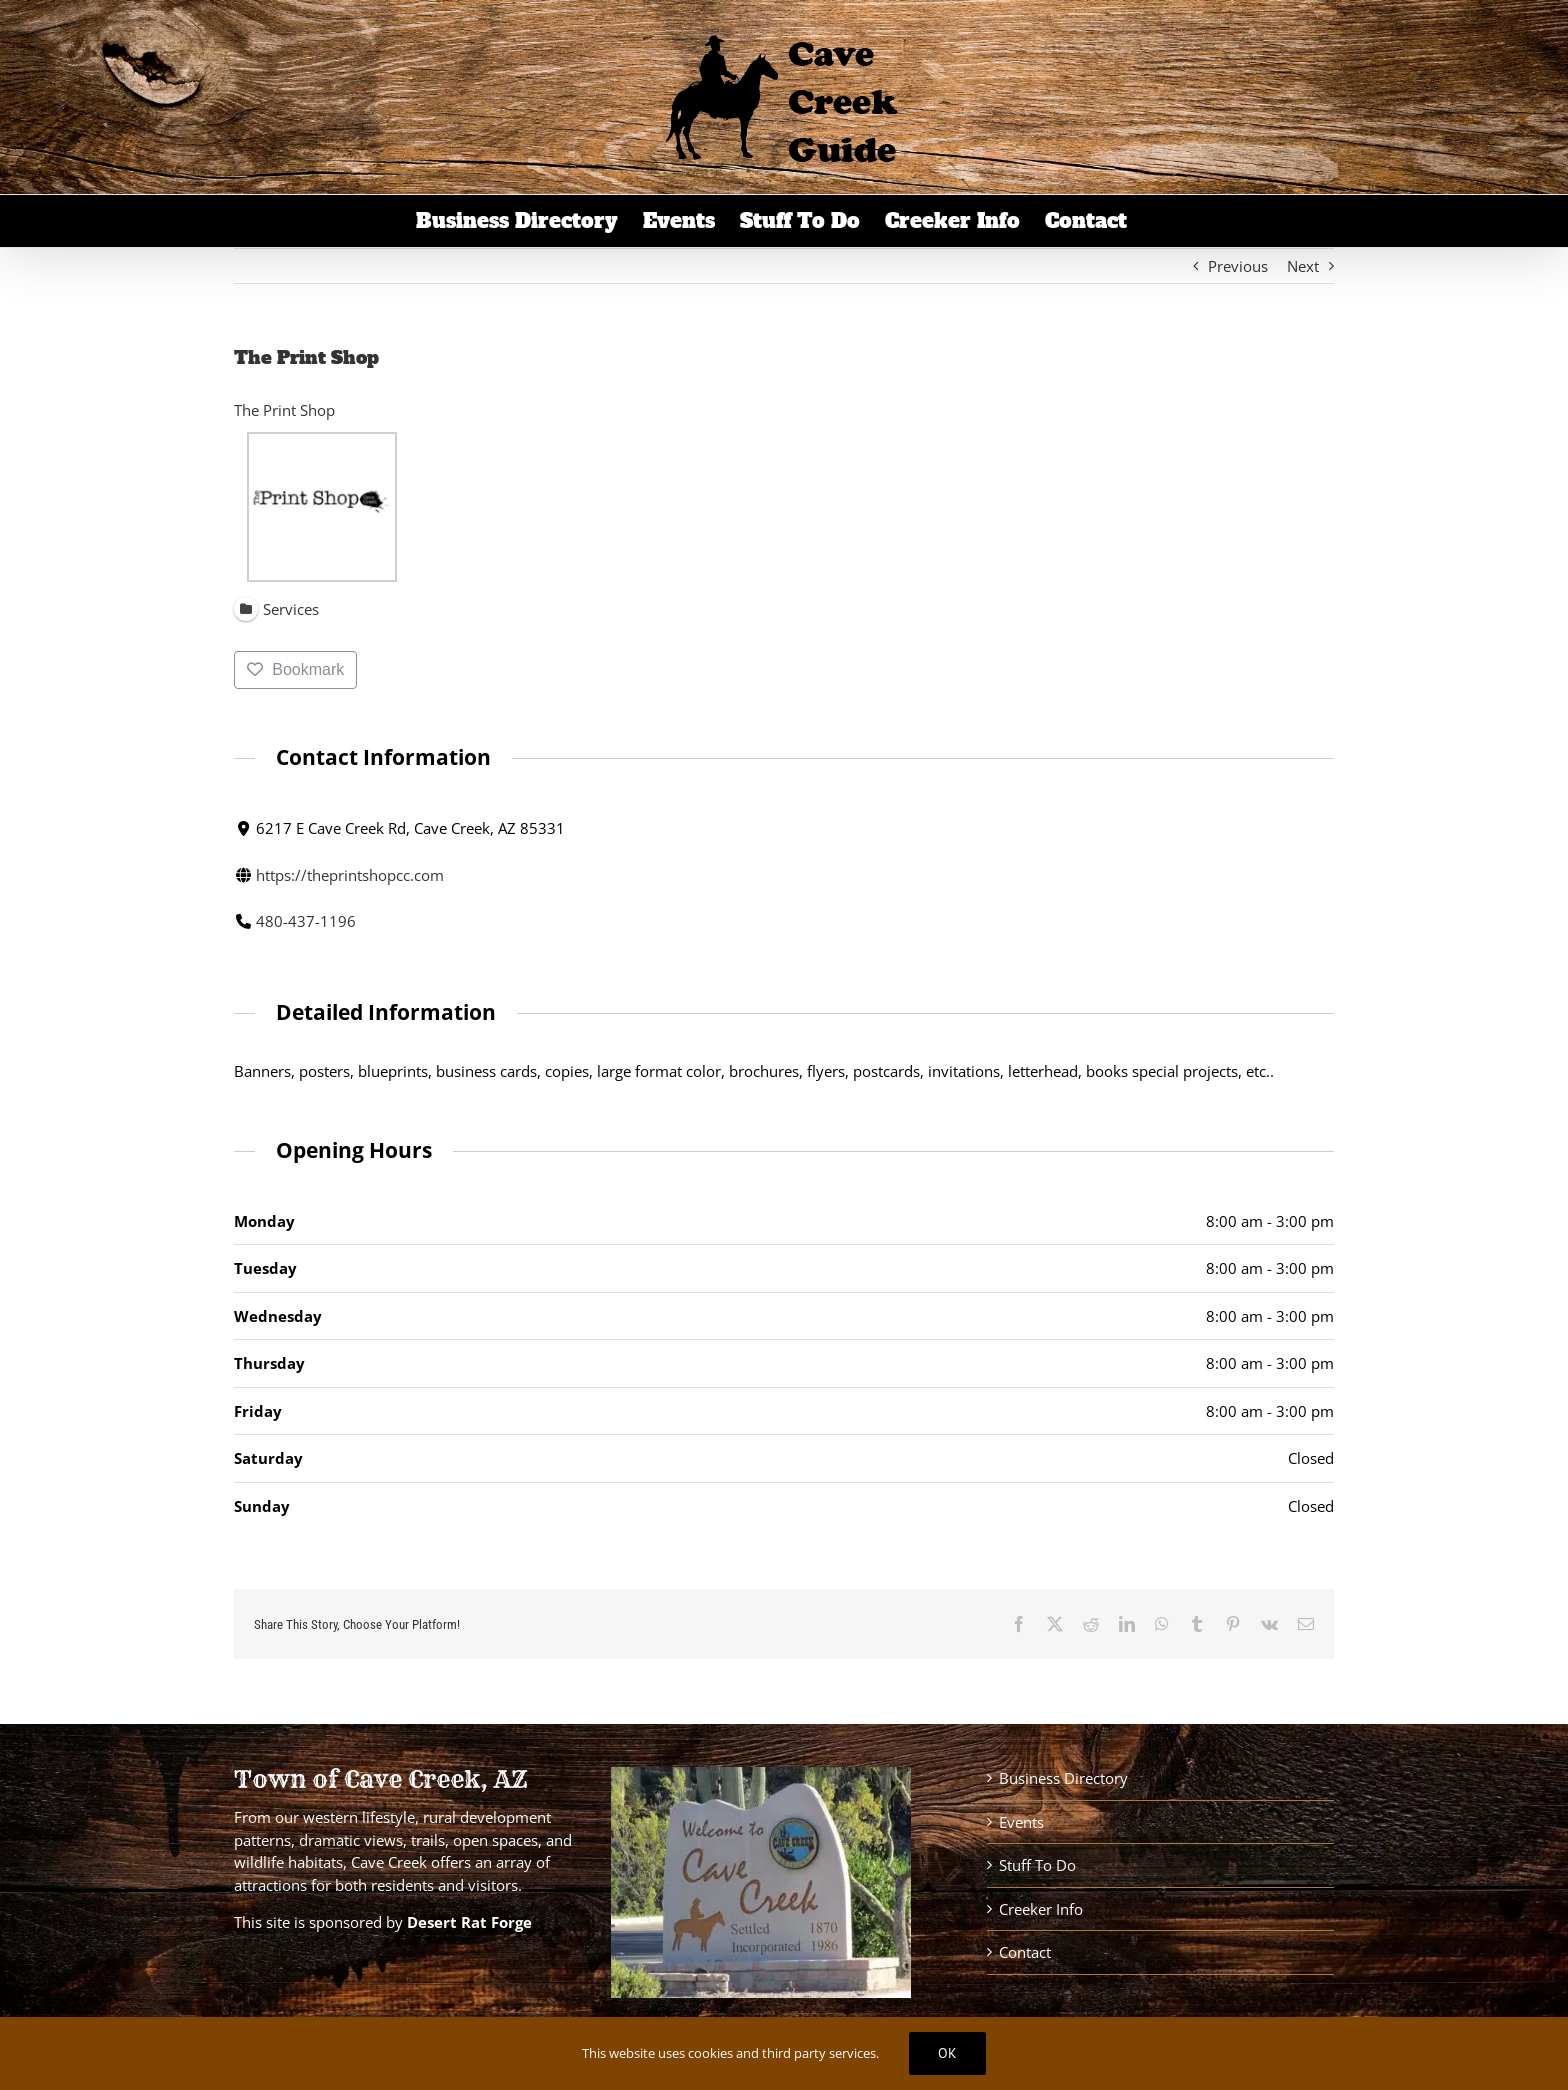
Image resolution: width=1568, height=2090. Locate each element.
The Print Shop (284, 410)
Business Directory (1063, 1778)
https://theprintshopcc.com (350, 874)
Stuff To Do (1037, 1865)
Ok (947, 2053)
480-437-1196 (306, 921)
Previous (1238, 266)
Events (1021, 1822)
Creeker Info (1041, 1909)
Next (1303, 266)
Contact (1025, 1952)
